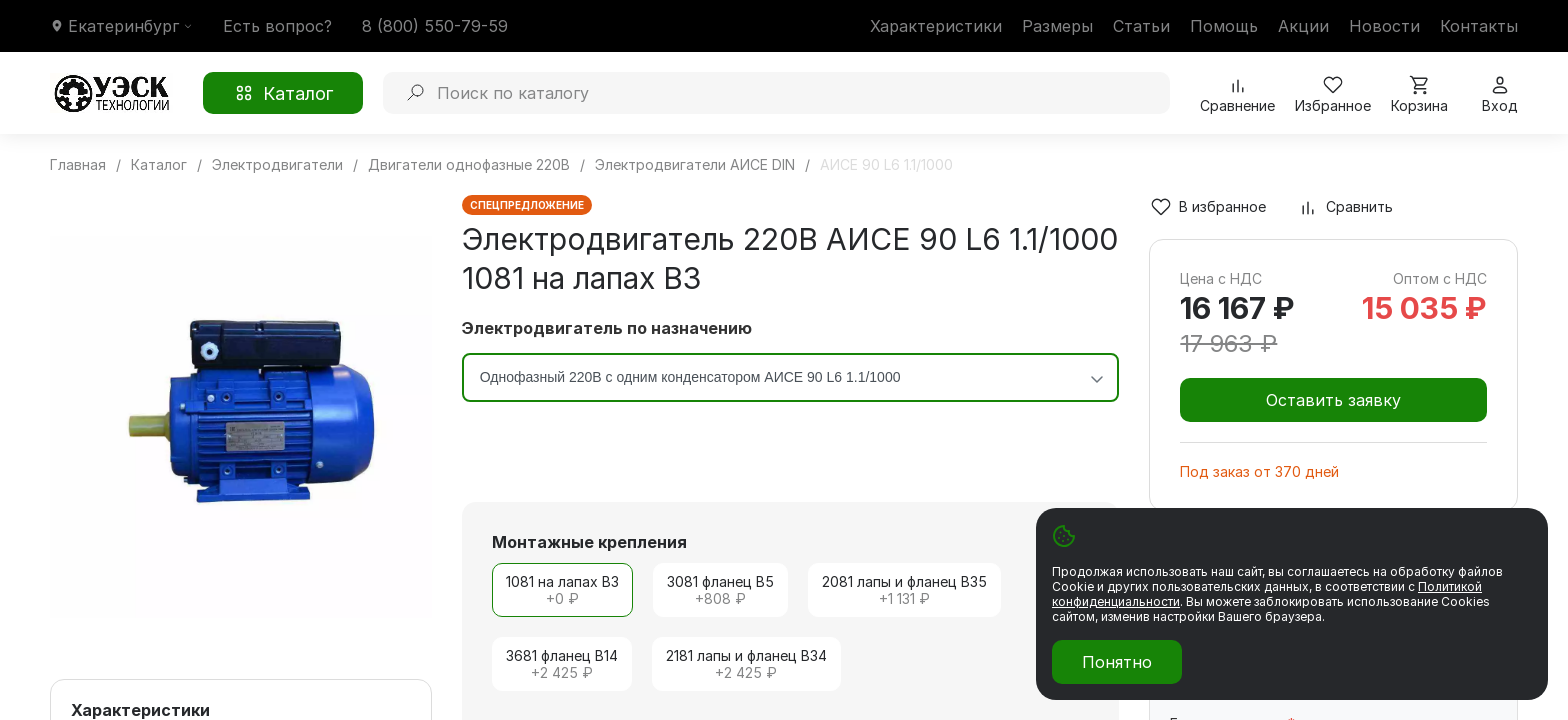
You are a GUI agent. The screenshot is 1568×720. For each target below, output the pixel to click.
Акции (1303, 26)
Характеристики (936, 26)
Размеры (1057, 26)
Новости (1384, 26)
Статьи (1141, 26)
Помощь (1224, 26)
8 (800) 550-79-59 (435, 26)
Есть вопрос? (277, 26)
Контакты (1479, 26)
